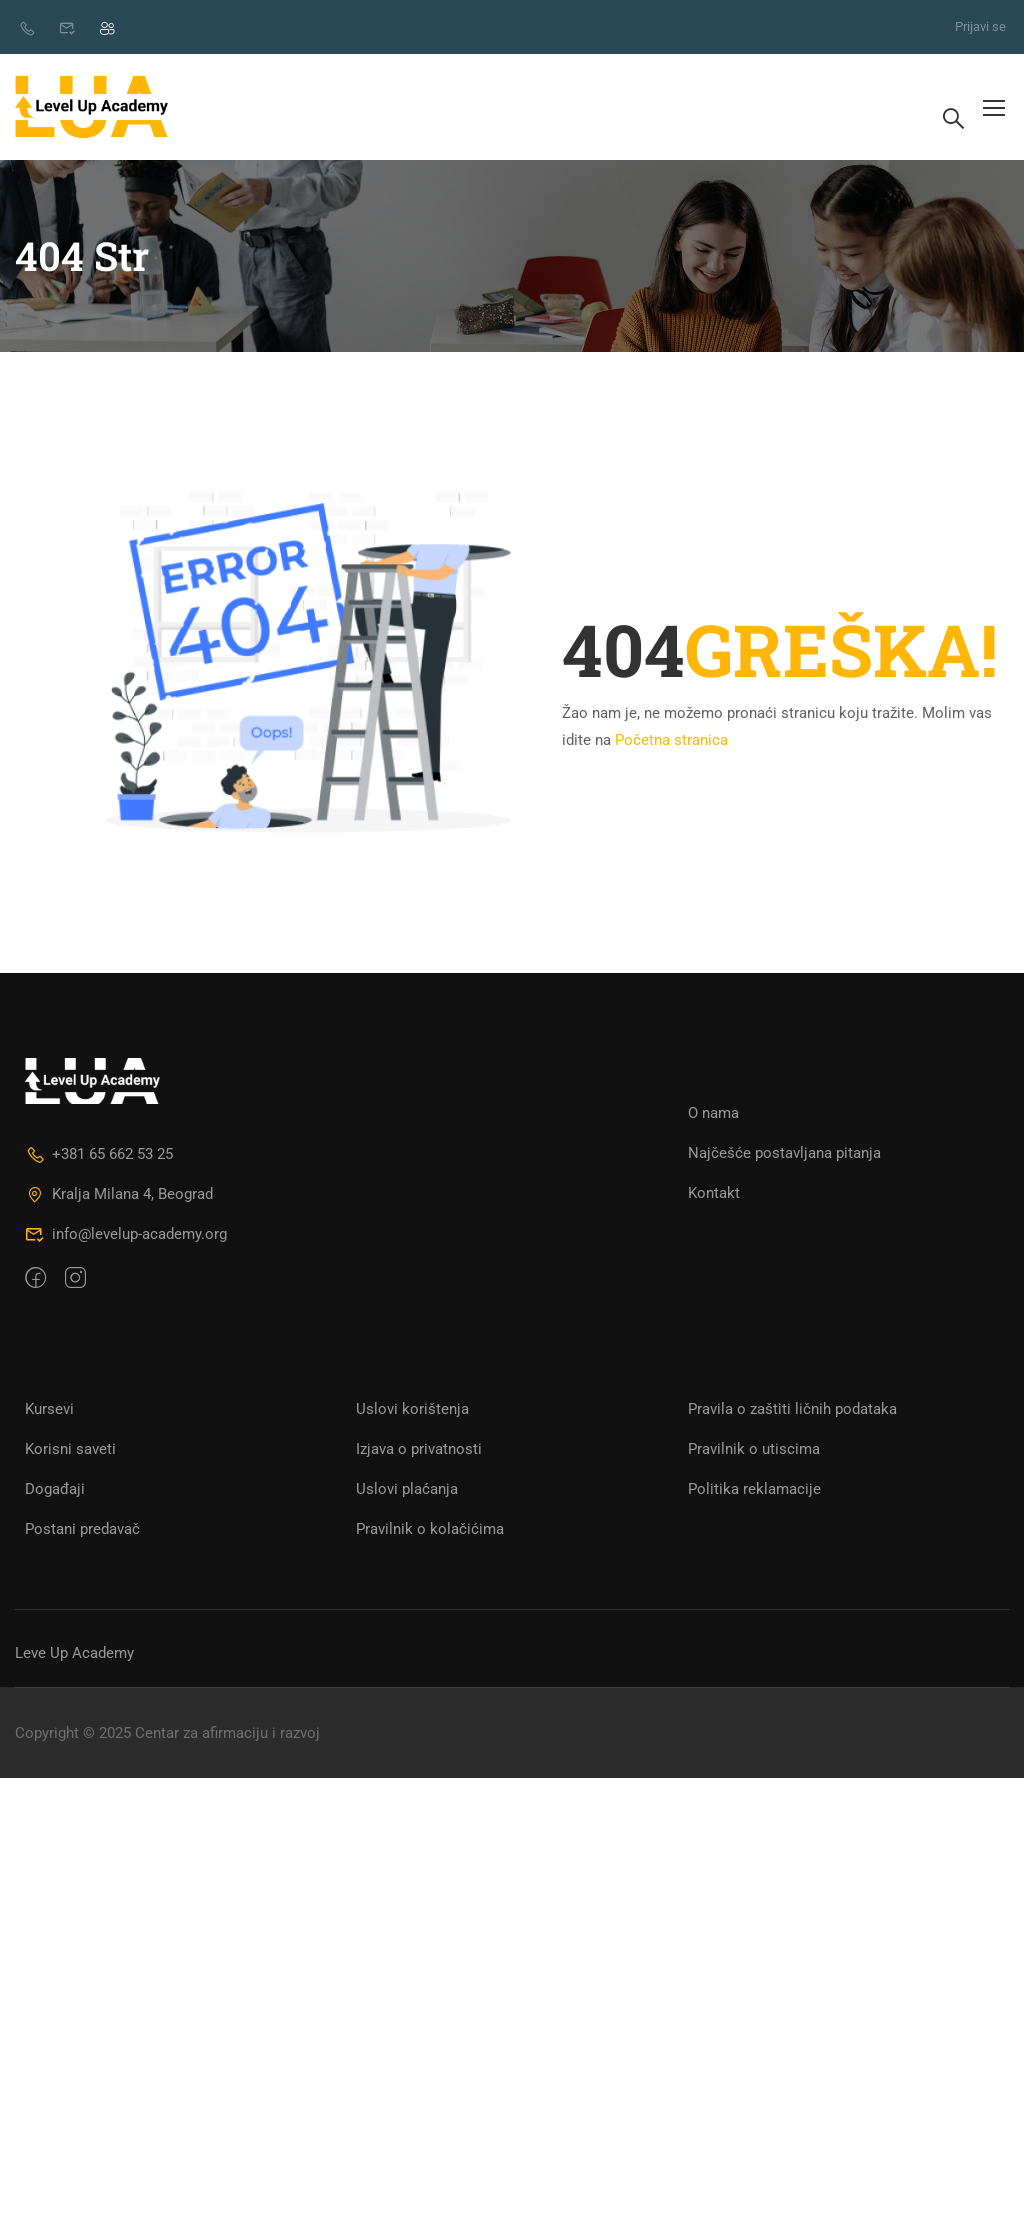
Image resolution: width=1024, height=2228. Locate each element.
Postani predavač (82, 1529)
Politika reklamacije (754, 1489)
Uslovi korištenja (412, 1409)
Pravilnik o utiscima (754, 1449)
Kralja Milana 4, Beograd (119, 1194)
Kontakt (714, 1193)
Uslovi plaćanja (407, 1489)
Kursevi (49, 1409)
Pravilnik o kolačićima (430, 1529)
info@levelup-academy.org (126, 1234)
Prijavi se (980, 26)
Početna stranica (671, 740)
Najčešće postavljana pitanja (784, 1153)
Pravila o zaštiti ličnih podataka (792, 1409)
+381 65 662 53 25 (99, 1154)
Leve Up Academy (74, 1653)
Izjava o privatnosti (419, 1449)
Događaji (55, 1489)
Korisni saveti (70, 1449)
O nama (713, 1113)
